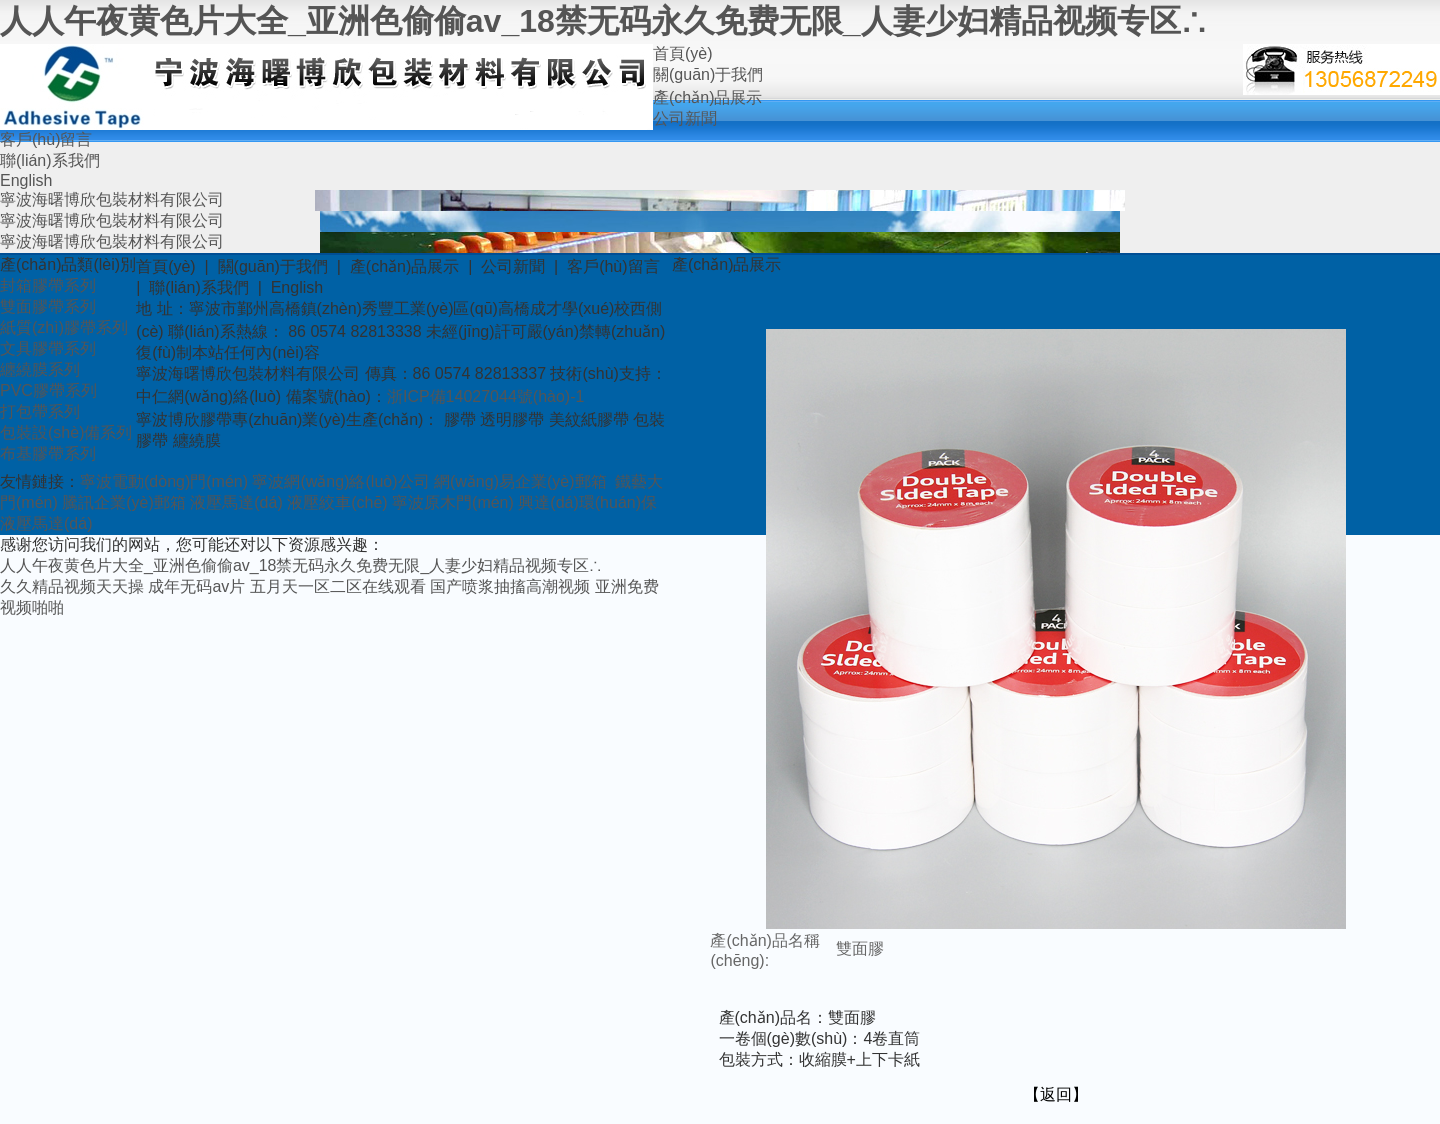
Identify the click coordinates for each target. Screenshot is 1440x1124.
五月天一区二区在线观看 (338, 586)
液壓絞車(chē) (337, 502)
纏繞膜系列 (40, 369)
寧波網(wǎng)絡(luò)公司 (340, 481)
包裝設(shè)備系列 (66, 432)
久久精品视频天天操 (72, 586)
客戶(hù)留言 (46, 139)
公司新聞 (685, 118)
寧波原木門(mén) (453, 502)
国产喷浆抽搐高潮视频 (510, 586)
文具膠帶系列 (48, 348)
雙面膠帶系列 (48, 306)
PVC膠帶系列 (48, 390)
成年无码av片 (196, 586)
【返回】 (1056, 1094)
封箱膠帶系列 (48, 285)
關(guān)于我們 (708, 74)
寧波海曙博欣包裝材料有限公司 (112, 199)
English (26, 180)
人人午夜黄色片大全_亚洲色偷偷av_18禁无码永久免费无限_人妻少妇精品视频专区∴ (603, 21)
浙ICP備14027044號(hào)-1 (485, 396)
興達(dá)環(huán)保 (587, 502)
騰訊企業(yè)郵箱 (124, 502)
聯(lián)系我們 (50, 160)
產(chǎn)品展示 (707, 97)
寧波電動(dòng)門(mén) (164, 481)
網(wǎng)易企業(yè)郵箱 (520, 481)
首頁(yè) (683, 53)
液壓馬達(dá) (236, 502)
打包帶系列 (40, 411)
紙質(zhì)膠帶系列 (64, 327)
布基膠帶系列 (48, 453)
